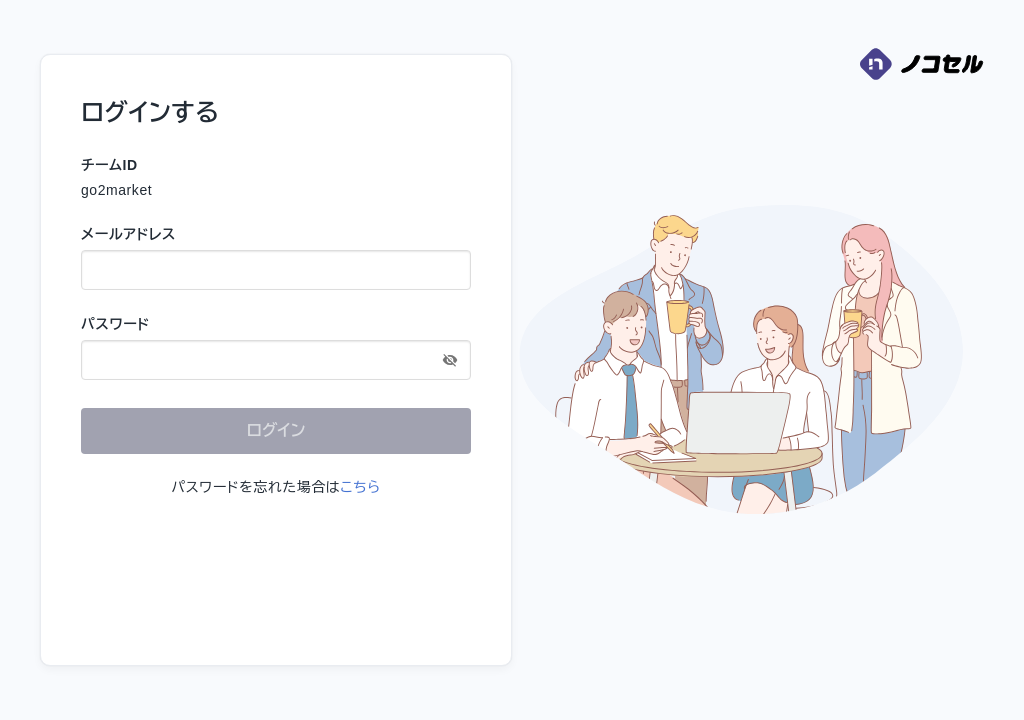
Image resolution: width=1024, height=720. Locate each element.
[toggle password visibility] (450, 360)
